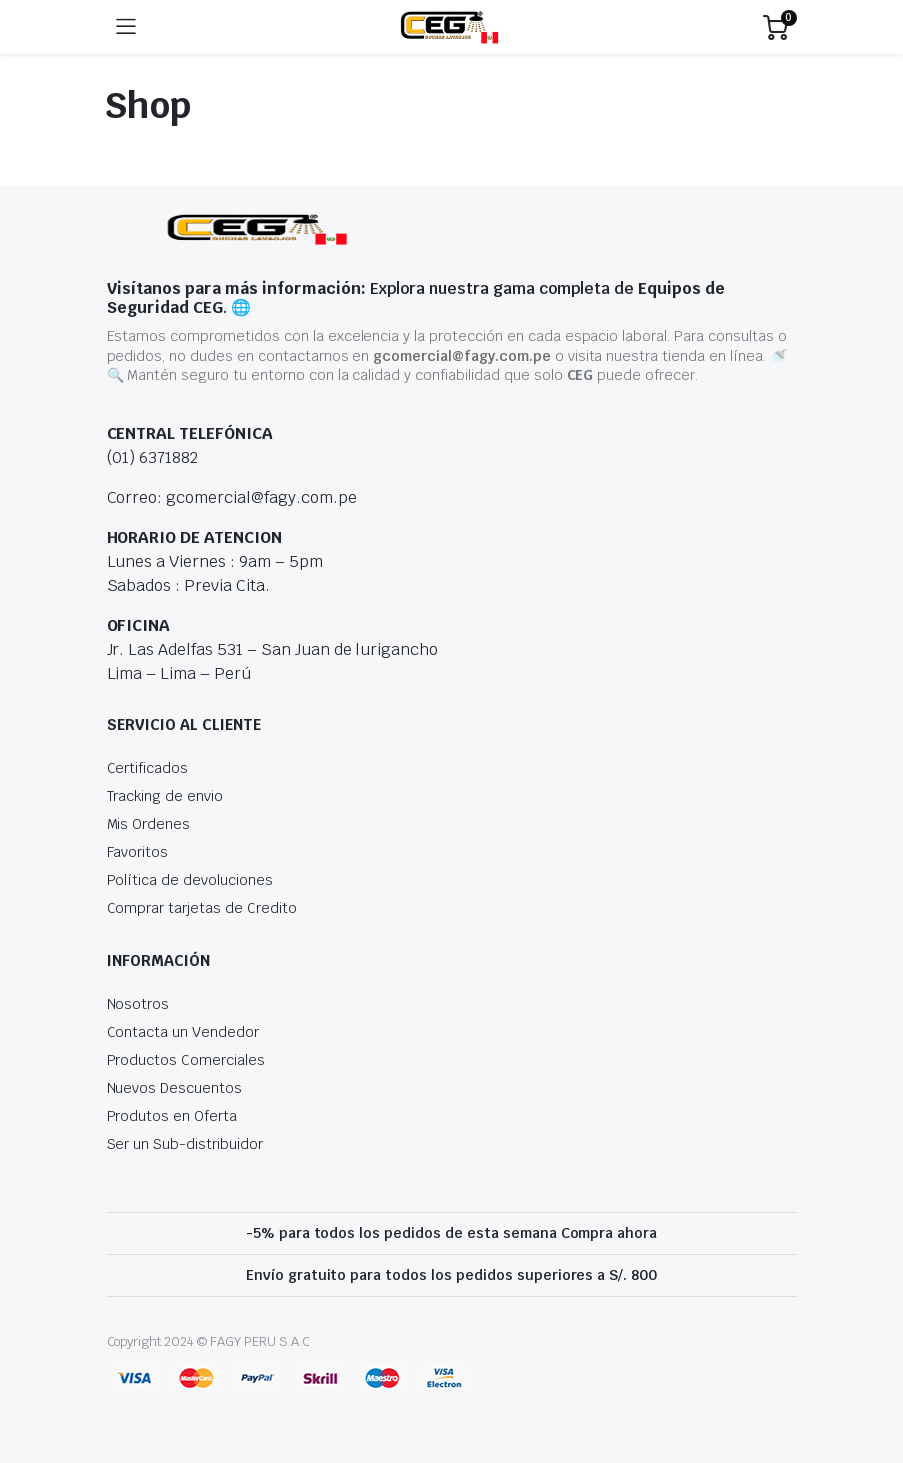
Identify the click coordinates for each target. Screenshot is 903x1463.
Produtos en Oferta (172, 1116)
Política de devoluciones (190, 880)
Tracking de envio (165, 796)
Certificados (148, 768)
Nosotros (138, 1004)
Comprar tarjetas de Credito (202, 908)
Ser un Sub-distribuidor (185, 1144)
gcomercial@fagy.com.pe (461, 356)
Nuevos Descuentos (175, 1088)
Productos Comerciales (186, 1060)
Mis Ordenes (149, 824)
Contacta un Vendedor (183, 1032)
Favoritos (138, 852)
